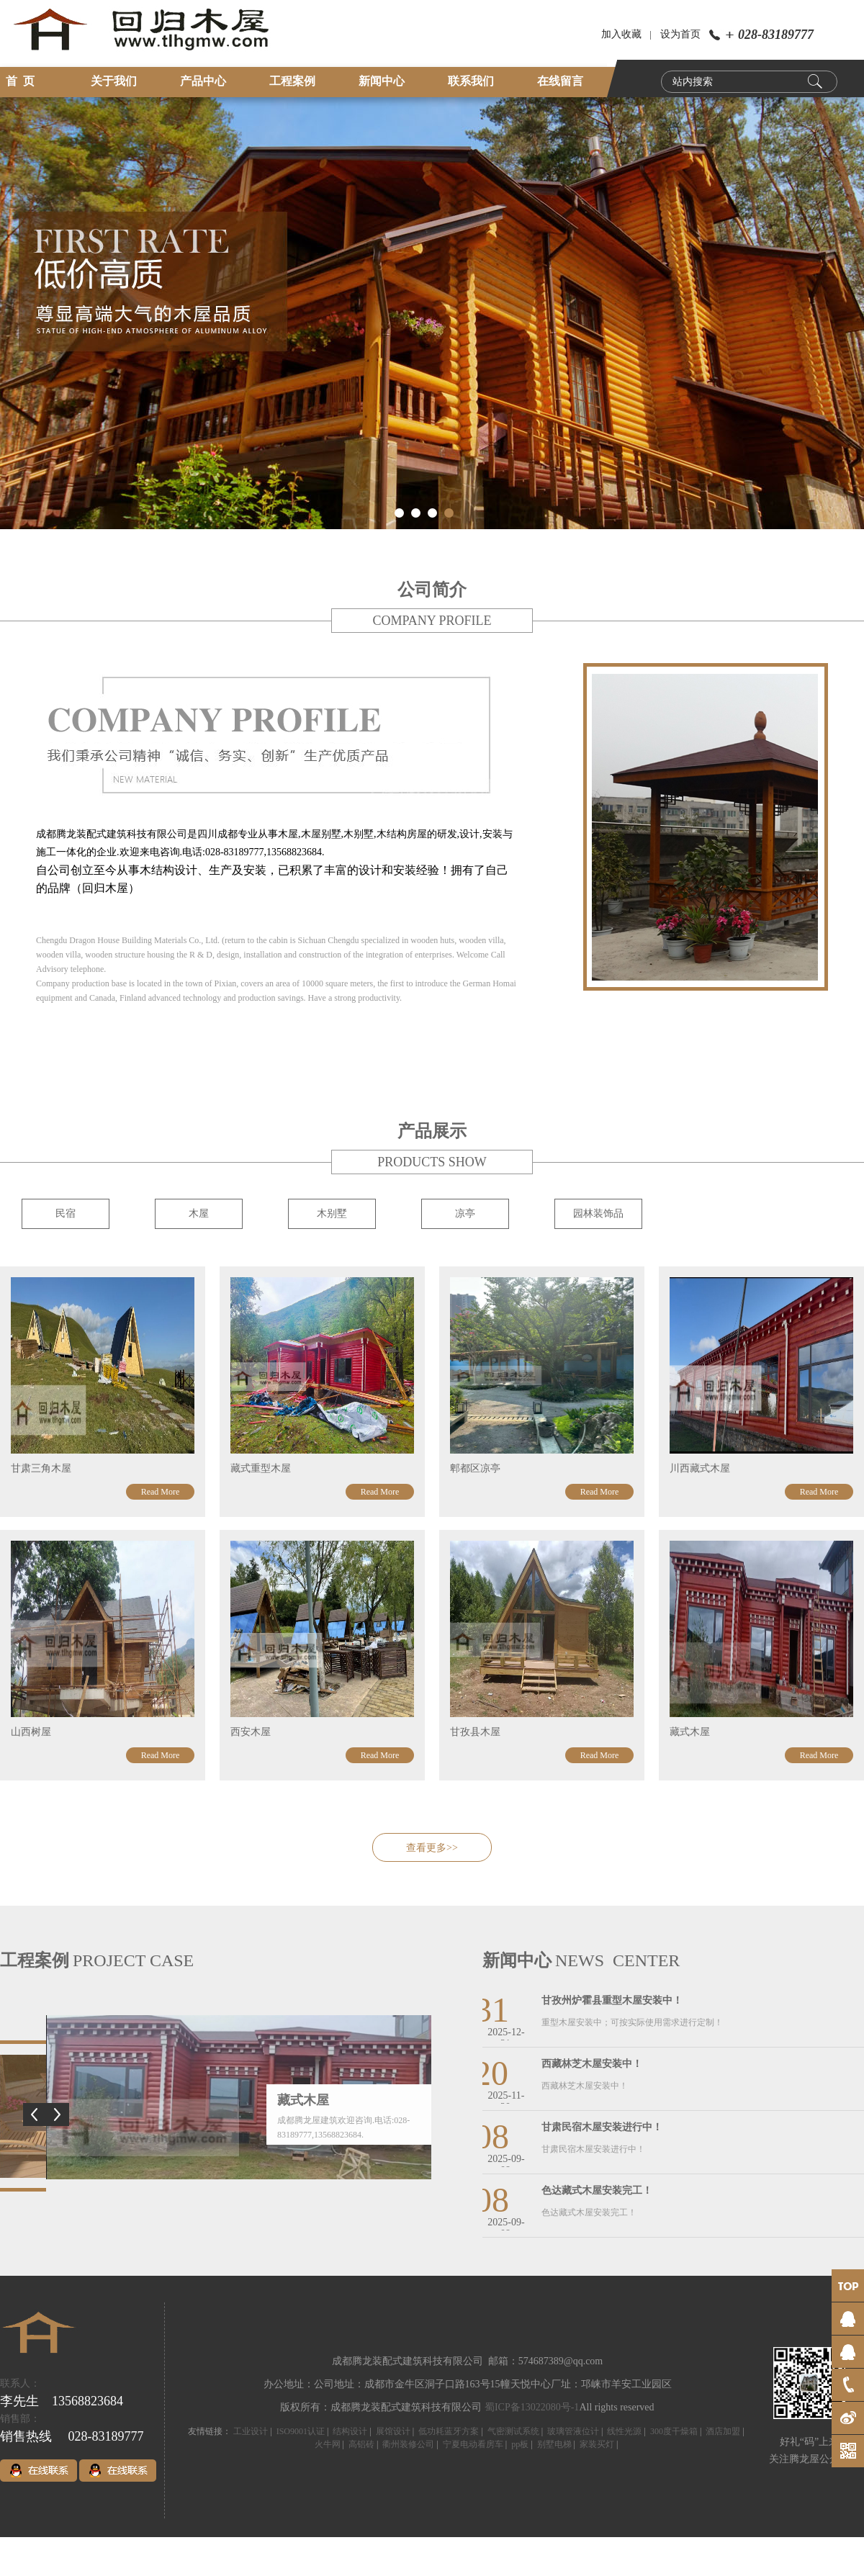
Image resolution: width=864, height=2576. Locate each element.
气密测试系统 (513, 2431)
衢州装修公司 (408, 2444)
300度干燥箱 (674, 2431)
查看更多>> (432, 1847)
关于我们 (114, 81)
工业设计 (250, 2431)
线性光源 (624, 2431)
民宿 (65, 1213)
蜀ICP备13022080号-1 (532, 2407)
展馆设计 (393, 2431)
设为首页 (680, 34)
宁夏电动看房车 (473, 2444)
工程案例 (292, 81)
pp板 (519, 2444)
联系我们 (471, 81)
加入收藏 (621, 34)
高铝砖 (361, 2444)
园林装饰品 (598, 1213)
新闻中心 (382, 81)
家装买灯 (597, 2444)
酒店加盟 (723, 2431)
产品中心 (203, 81)
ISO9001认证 (300, 2431)
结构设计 (350, 2431)
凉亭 (465, 1213)
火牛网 (328, 2444)
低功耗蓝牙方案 (448, 2431)
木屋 (199, 1213)
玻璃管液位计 (573, 2431)
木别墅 (332, 1213)
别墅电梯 (554, 2444)
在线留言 (560, 81)
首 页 (20, 81)
